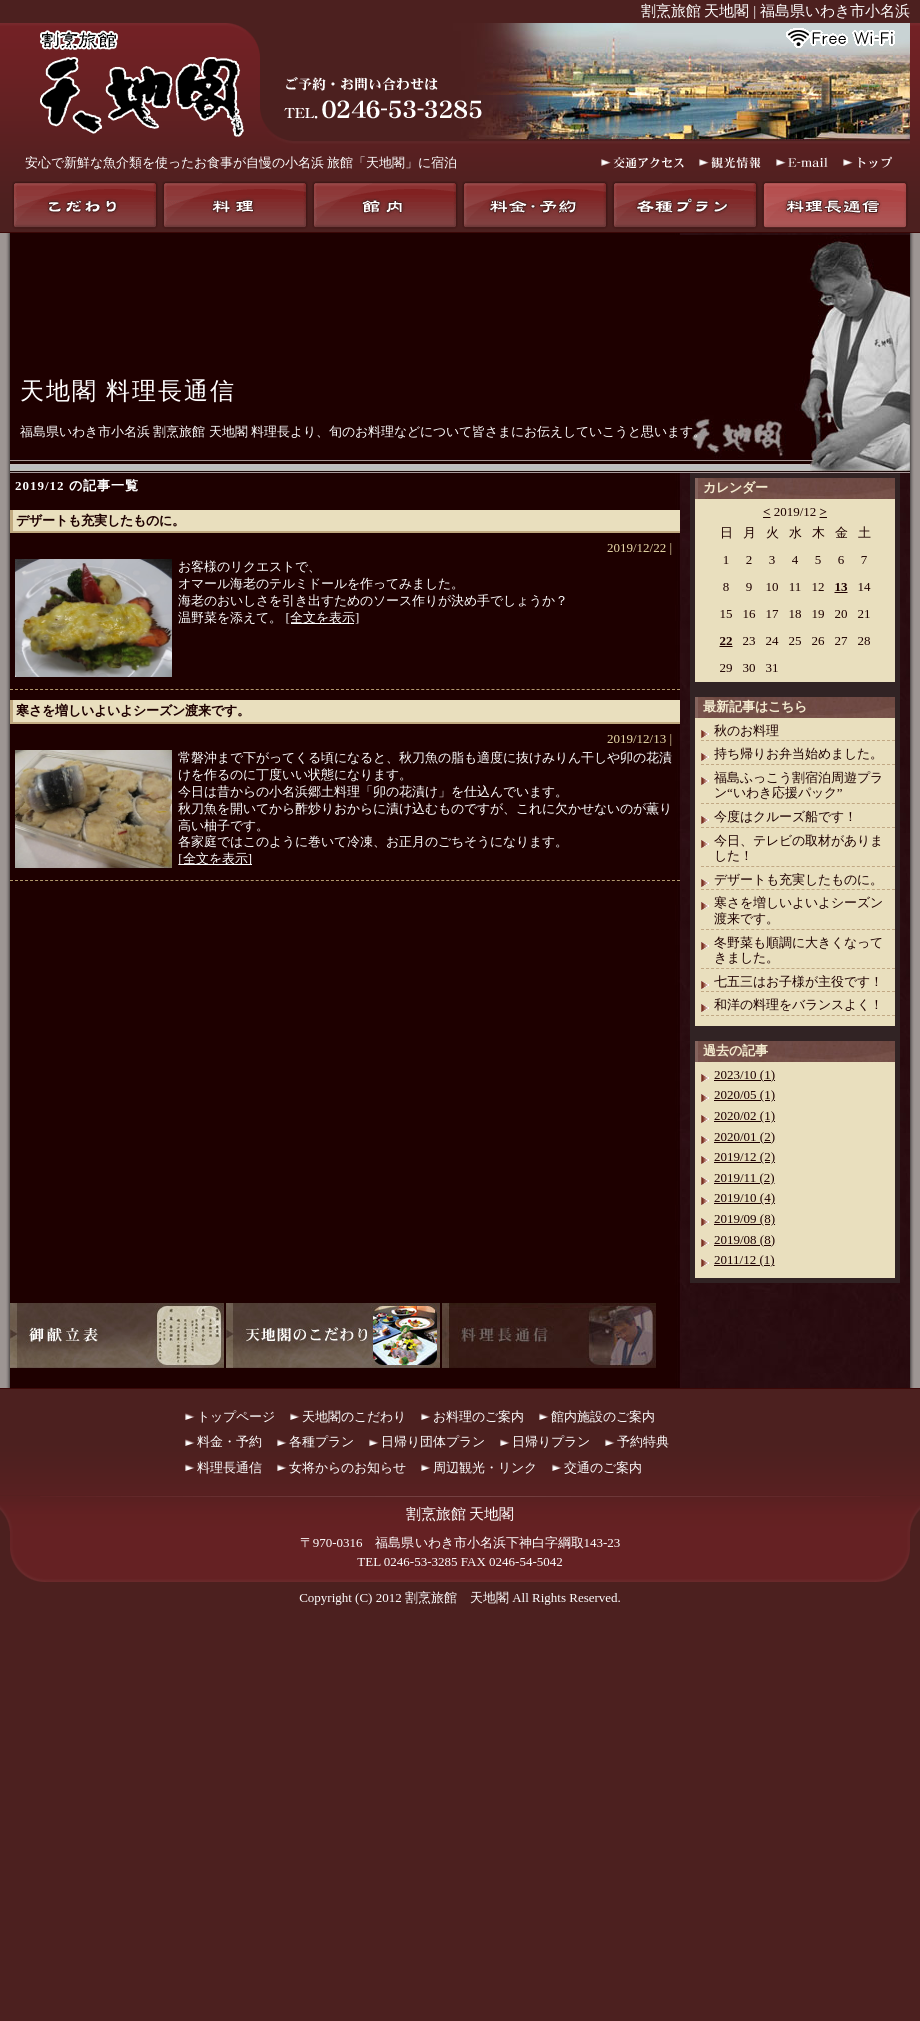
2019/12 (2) (744, 1156)
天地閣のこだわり (85, 205)
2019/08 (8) (744, 1239)
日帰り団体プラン (433, 1441)
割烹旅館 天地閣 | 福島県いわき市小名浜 (775, 11)
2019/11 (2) (744, 1177)
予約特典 (643, 1441)
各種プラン (685, 205)
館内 (385, 205)
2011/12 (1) (744, 1259)
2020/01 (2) (744, 1136)
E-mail (802, 162)
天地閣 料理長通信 (128, 391)
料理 (235, 205)
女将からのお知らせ (347, 1467)
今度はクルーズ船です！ (785, 816)
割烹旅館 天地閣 (457, 1597)
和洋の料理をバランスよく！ (798, 1004)
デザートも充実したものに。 (100, 520)
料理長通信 (835, 205)
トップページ (236, 1416)
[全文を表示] (323, 617)
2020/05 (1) (744, 1094)
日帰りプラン (551, 1441)
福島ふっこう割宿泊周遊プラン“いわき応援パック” (798, 785)
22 (726, 640)
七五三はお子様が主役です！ (798, 981)
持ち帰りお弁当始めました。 (798, 753)
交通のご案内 (603, 1467)
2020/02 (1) (744, 1115)
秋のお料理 (746, 730)
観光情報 (730, 162)
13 (841, 586)
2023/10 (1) (744, 1074)
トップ (869, 162)
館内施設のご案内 (603, 1416)
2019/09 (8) (744, 1218)
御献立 (117, 1335)
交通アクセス (642, 162)
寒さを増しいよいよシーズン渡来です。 (133, 710)
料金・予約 (535, 205)
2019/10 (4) (744, 1197)
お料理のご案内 (478, 1416)
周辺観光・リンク (485, 1467)
